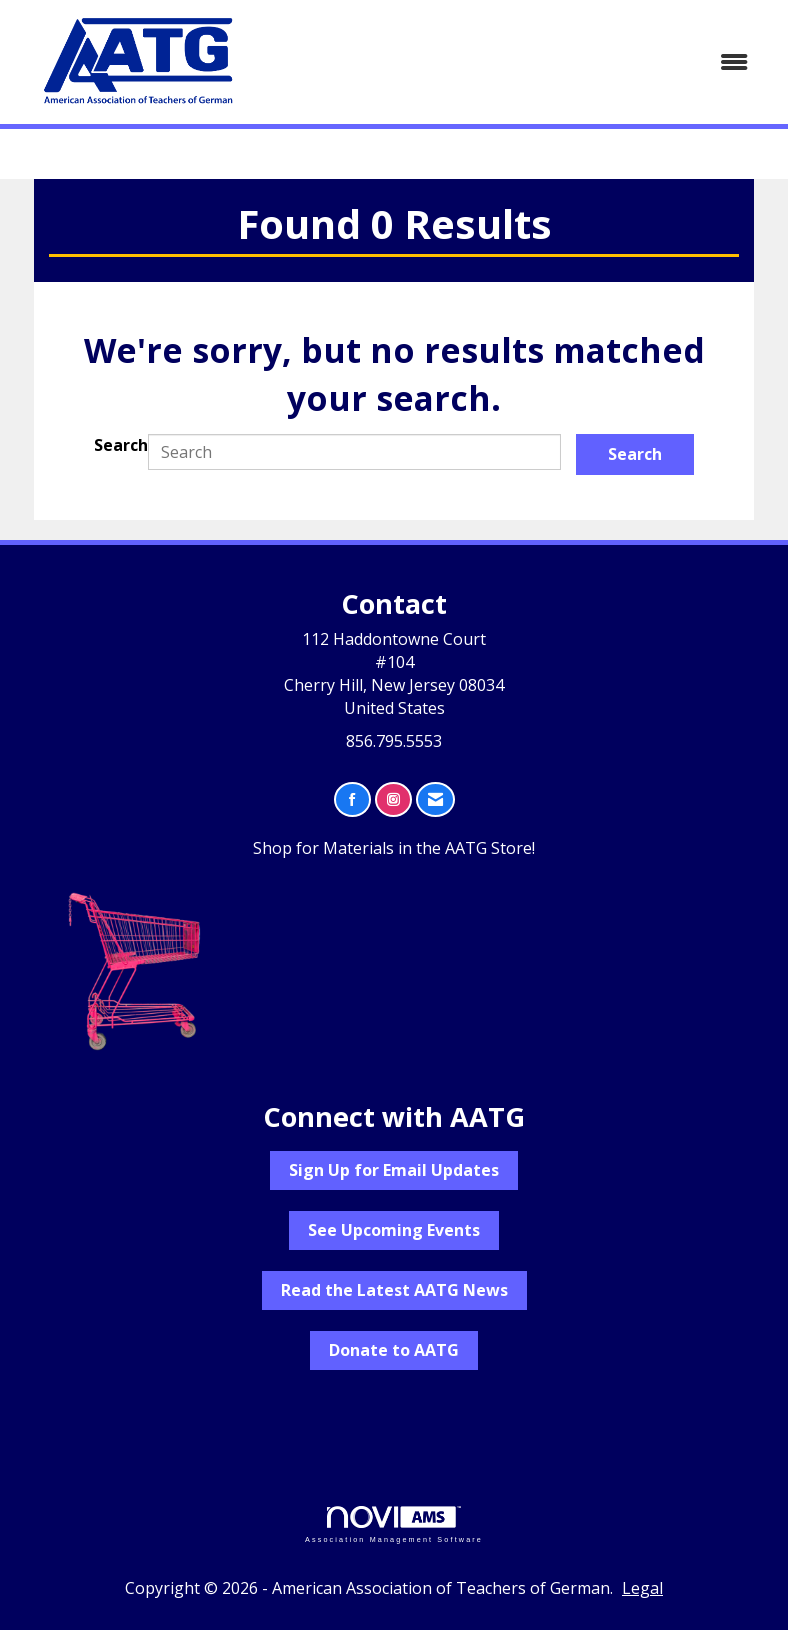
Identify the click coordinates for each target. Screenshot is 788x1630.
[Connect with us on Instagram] (393, 799)
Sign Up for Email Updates (394, 1170)
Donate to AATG (394, 1350)
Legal (642, 1588)
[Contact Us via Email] (435, 799)
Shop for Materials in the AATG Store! (394, 848)
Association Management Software (394, 1524)
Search (121, 445)
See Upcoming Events (394, 1230)
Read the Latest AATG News (394, 1290)
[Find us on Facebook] (352, 799)
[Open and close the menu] (516, 62)
